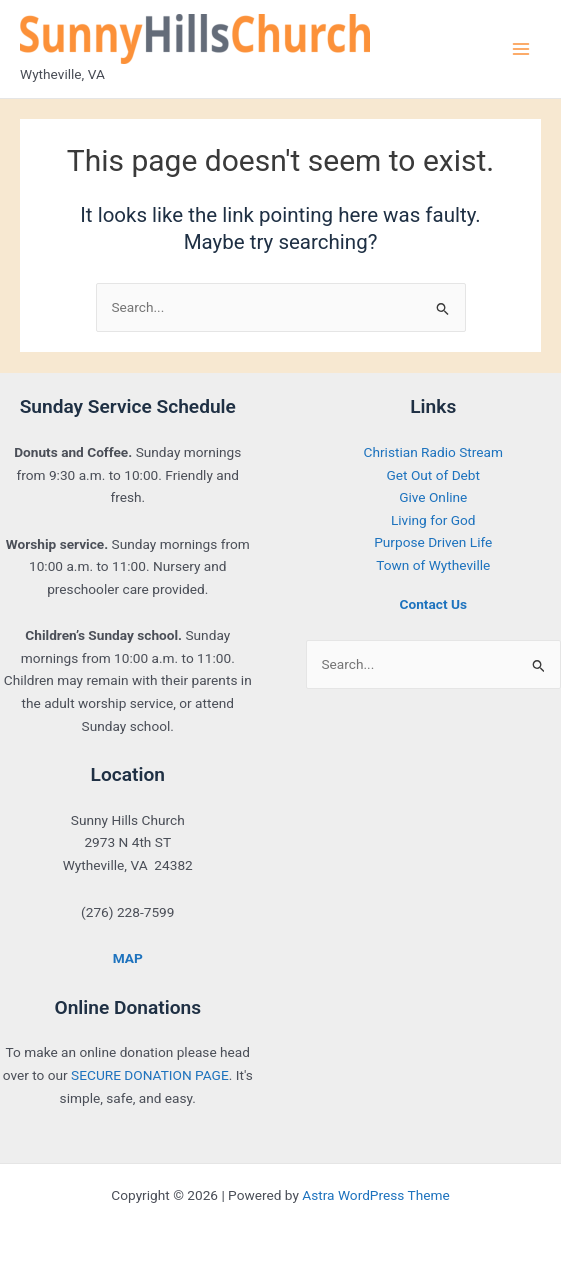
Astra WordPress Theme (375, 1195)
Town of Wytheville (433, 565)
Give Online (433, 497)
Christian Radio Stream (433, 452)
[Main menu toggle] (521, 49)
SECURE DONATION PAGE (150, 1075)
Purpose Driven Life (433, 542)
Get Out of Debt (433, 475)
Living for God (433, 520)
